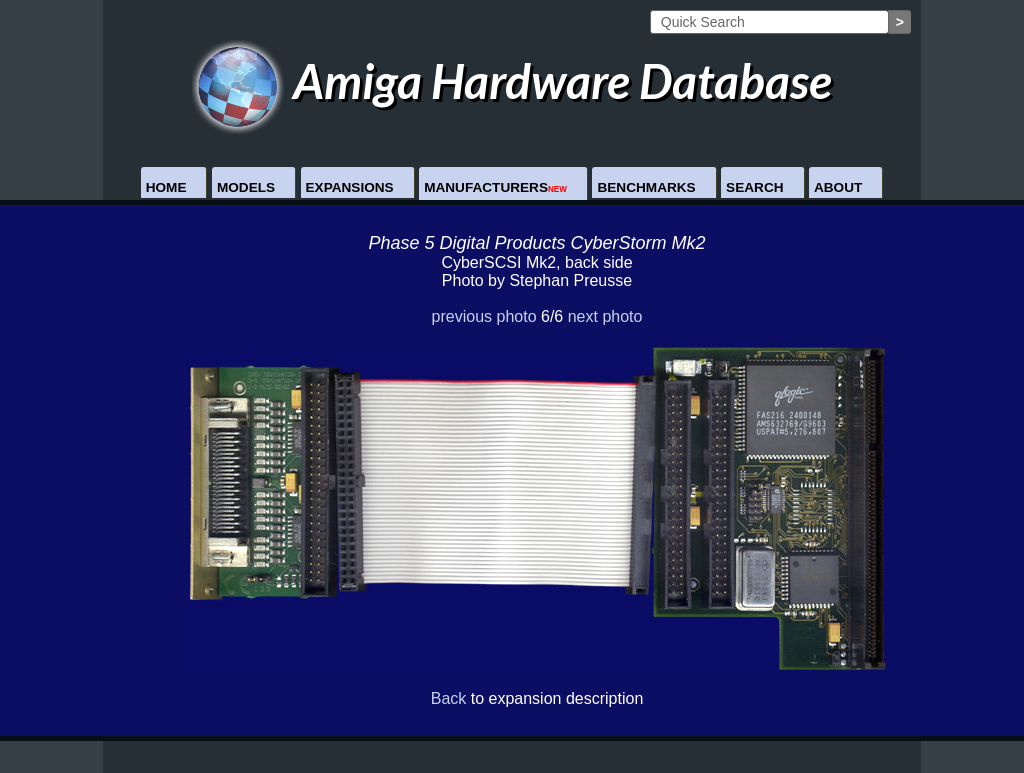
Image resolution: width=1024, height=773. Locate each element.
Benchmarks (646, 187)
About (838, 187)
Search (754, 187)
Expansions (350, 187)
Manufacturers (495, 187)
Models (246, 187)
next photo (605, 316)
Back (449, 698)
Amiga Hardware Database (512, 80)
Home (166, 187)
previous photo (484, 316)
